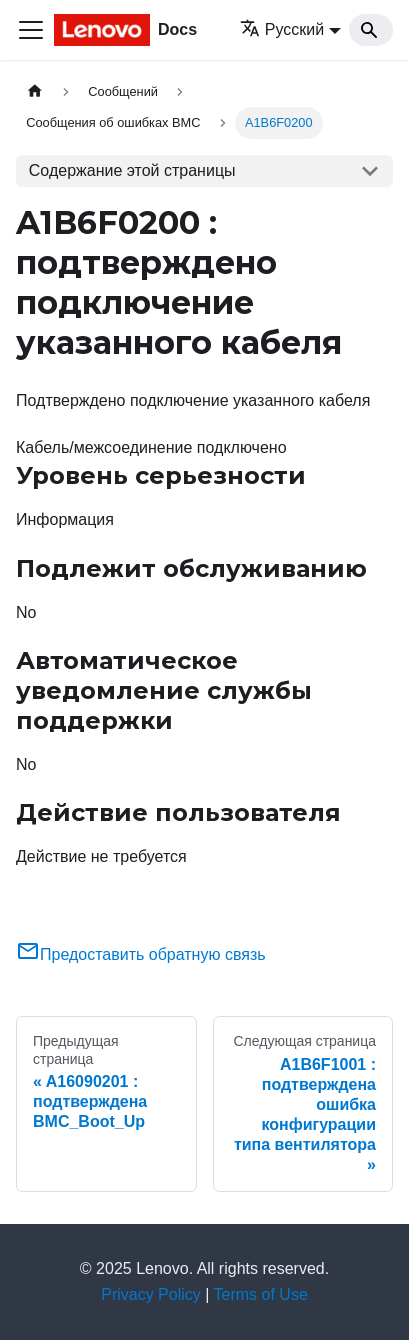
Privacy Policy (151, 1294)
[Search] (371, 30)
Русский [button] (282, 29)
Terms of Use (261, 1294)
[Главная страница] (35, 91)
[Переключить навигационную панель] (31, 30)
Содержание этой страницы (132, 170)
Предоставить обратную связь (141, 954)
